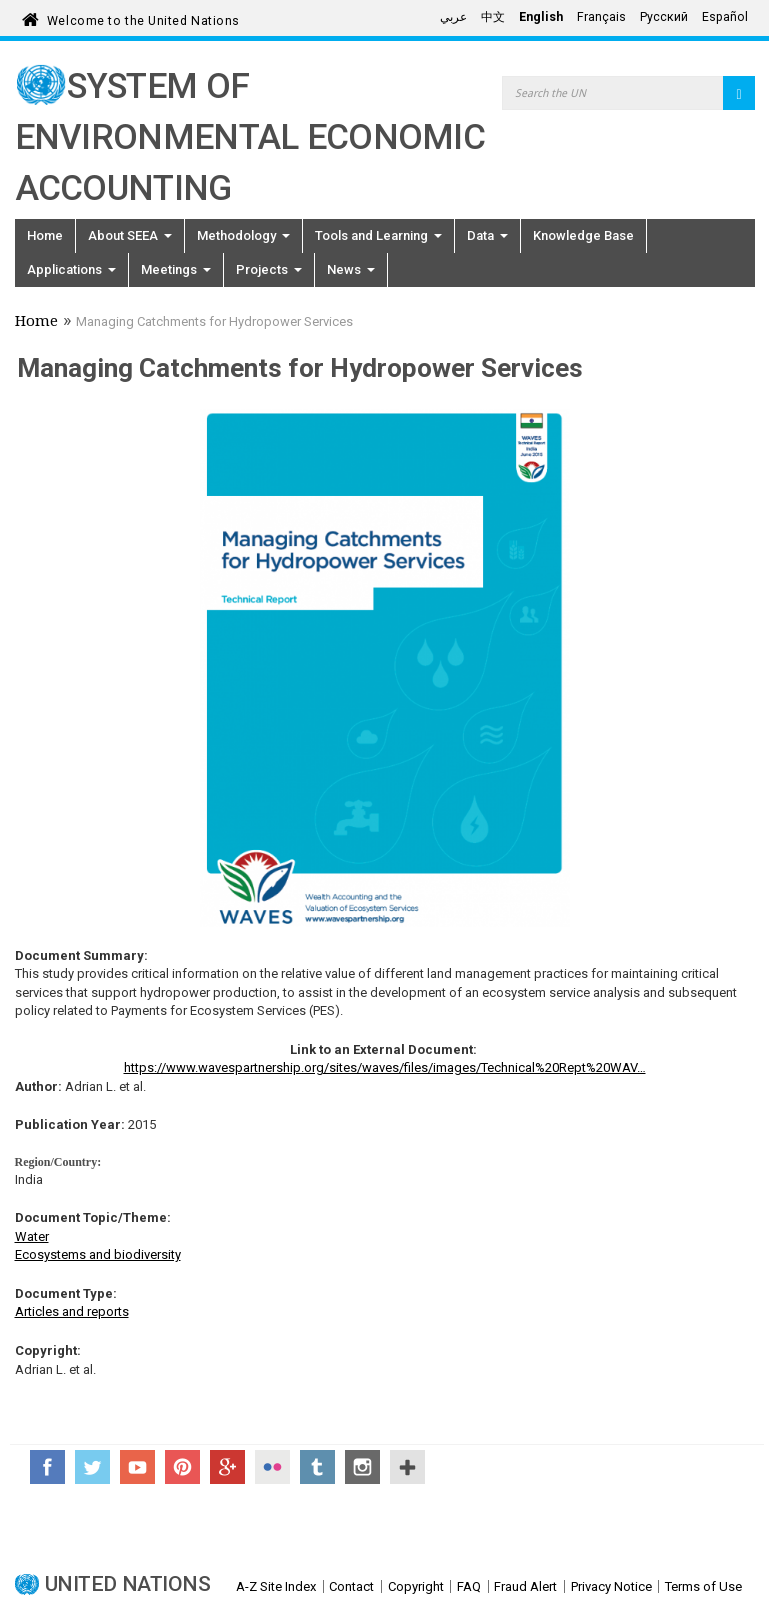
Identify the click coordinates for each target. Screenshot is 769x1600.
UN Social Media (407, 1467)
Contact (351, 1586)
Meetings (176, 269)
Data (487, 235)
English (541, 17)
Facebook (47, 1467)
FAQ (469, 1586)
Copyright (416, 1586)
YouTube (137, 1467)
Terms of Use (703, 1586)
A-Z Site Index (276, 1586)
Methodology (243, 235)
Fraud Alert (525, 1586)
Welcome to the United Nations (143, 17)
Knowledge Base (583, 235)
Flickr (272, 1467)
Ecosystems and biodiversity (98, 1254)
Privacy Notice (611, 1586)
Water (32, 1236)
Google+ (227, 1467)
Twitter (92, 1467)
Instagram (362, 1467)
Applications (71, 269)
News (351, 269)
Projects (269, 269)
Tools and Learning (378, 235)
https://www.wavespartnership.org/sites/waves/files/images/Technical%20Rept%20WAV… (385, 1067)
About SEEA (130, 235)
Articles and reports (72, 1311)
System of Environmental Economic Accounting (250, 137)
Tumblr (317, 1467)
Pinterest (182, 1467)
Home (45, 235)
